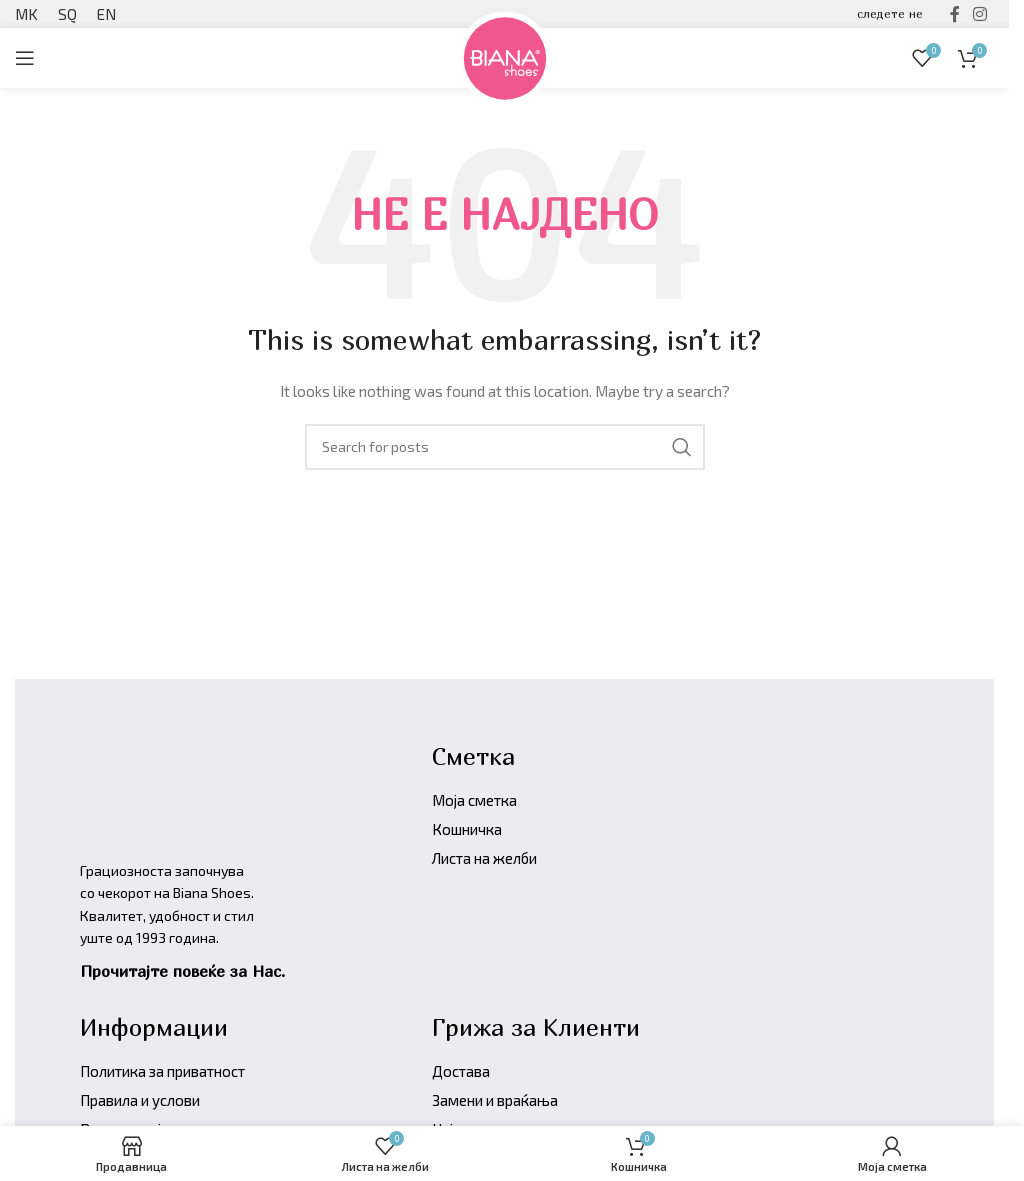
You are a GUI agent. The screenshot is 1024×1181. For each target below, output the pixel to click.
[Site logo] (505, 55)
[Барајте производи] (505, 447)
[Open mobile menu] (25, 58)
